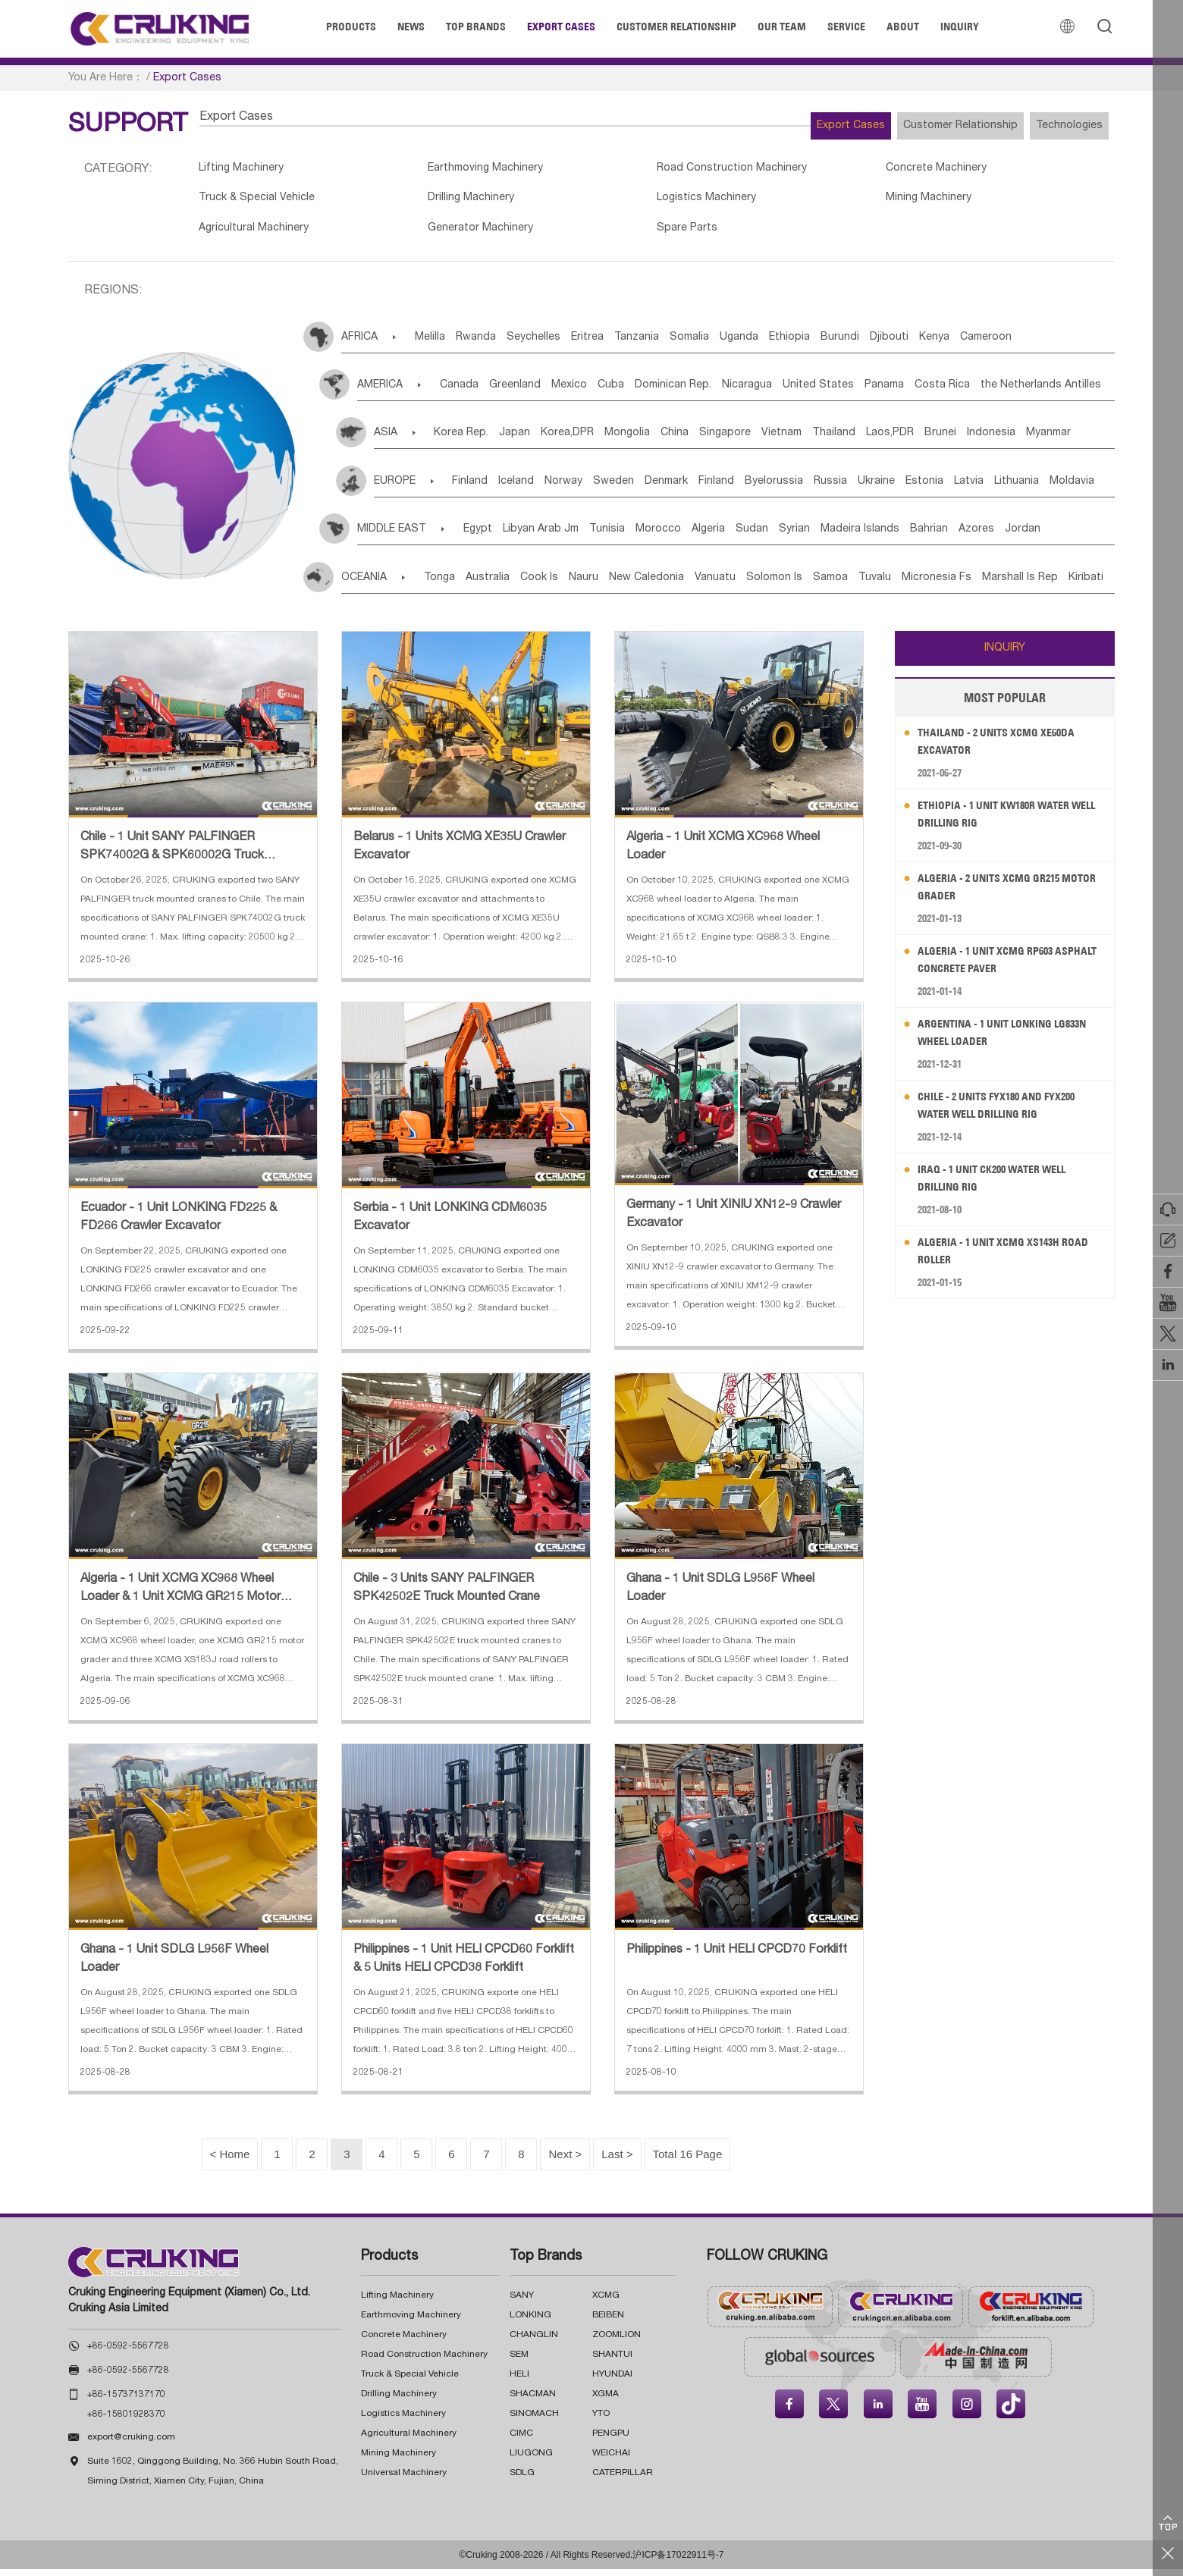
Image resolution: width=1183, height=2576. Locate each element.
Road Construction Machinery (682, 170)
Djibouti (999, 344)
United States (895, 392)
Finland (479, 488)
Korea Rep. (465, 440)
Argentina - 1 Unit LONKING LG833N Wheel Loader (995, 1039)
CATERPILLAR (622, 2479)
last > (618, 2161)
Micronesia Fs (1047, 584)
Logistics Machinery (656, 202)
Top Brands (476, 26)
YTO (601, 2420)
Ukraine (976, 488)
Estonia (1036, 488)
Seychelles (564, 344)
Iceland (536, 488)
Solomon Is (851, 584)
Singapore (786, 440)
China (725, 440)
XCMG (606, 2302)
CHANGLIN (534, 2341)
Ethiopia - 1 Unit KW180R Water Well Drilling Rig (1004, 821)
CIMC (521, 2440)
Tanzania (689, 344)
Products (351, 26)
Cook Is (570, 584)
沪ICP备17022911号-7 (677, 2561)
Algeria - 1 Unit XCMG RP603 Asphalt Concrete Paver (995, 966)
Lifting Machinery (244, 170)
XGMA (605, 2400)
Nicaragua (813, 392)
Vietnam (854, 440)
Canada (468, 392)
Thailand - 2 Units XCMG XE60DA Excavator (1007, 748)
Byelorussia (851, 488)
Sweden (656, 488)
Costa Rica (1042, 392)
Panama (973, 392)
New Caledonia (700, 584)
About (902, 26)
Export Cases (561, 26)
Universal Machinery (404, 2479)
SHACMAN (533, 2400)
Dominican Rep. (727, 392)
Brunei (1047, 440)
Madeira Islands (953, 536)
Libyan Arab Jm (566, 536)
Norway (595, 488)
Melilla (437, 344)
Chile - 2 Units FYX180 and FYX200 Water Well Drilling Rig (1008, 1112)
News (411, 26)
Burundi (938, 344)
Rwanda (495, 344)
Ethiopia (876, 344)
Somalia (754, 344)
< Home (217, 2161)
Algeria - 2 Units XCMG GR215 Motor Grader (998, 893)
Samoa (918, 584)
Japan (530, 440)
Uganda (814, 344)
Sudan (822, 536)
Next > (559, 2161)
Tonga (447, 584)
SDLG (522, 2479)
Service (846, 26)
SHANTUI (612, 2361)
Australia (507, 584)
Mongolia (666, 440)
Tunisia (643, 536)
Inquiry (959, 26)
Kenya (1055, 344)
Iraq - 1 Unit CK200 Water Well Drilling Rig (1003, 1185)
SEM (519, 2361)
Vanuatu (780, 584)
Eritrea (629, 344)
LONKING (530, 2322)
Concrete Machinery (857, 170)
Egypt (491, 536)
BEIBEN (608, 2322)
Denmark (720, 488)
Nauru (626, 584)
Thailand (918, 440)
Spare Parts (634, 234)
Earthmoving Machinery (463, 170)
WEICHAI (611, 2460)
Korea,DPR (594, 440)
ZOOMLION (616, 2341)
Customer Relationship (676, 26)
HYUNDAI (612, 2381)
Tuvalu (974, 584)
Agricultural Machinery (257, 234)
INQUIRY (1005, 655)
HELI (519, 2381)
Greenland (535, 392)
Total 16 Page (697, 2161)
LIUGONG (531, 2460)
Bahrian (1034, 536)
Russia (919, 488)
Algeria (767, 536)
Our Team (782, 26)
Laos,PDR (985, 440)
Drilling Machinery (447, 202)
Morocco (706, 536)
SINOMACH (534, 2420)
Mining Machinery (849, 202)
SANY (522, 2302)
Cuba (654, 392)
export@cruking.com (131, 2444)
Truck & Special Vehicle (261, 202)
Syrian (876, 536)
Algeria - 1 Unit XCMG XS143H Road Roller (998, 1257)
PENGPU (610, 2440)
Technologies (1058, 126)
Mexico (601, 392)
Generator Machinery (457, 234)
